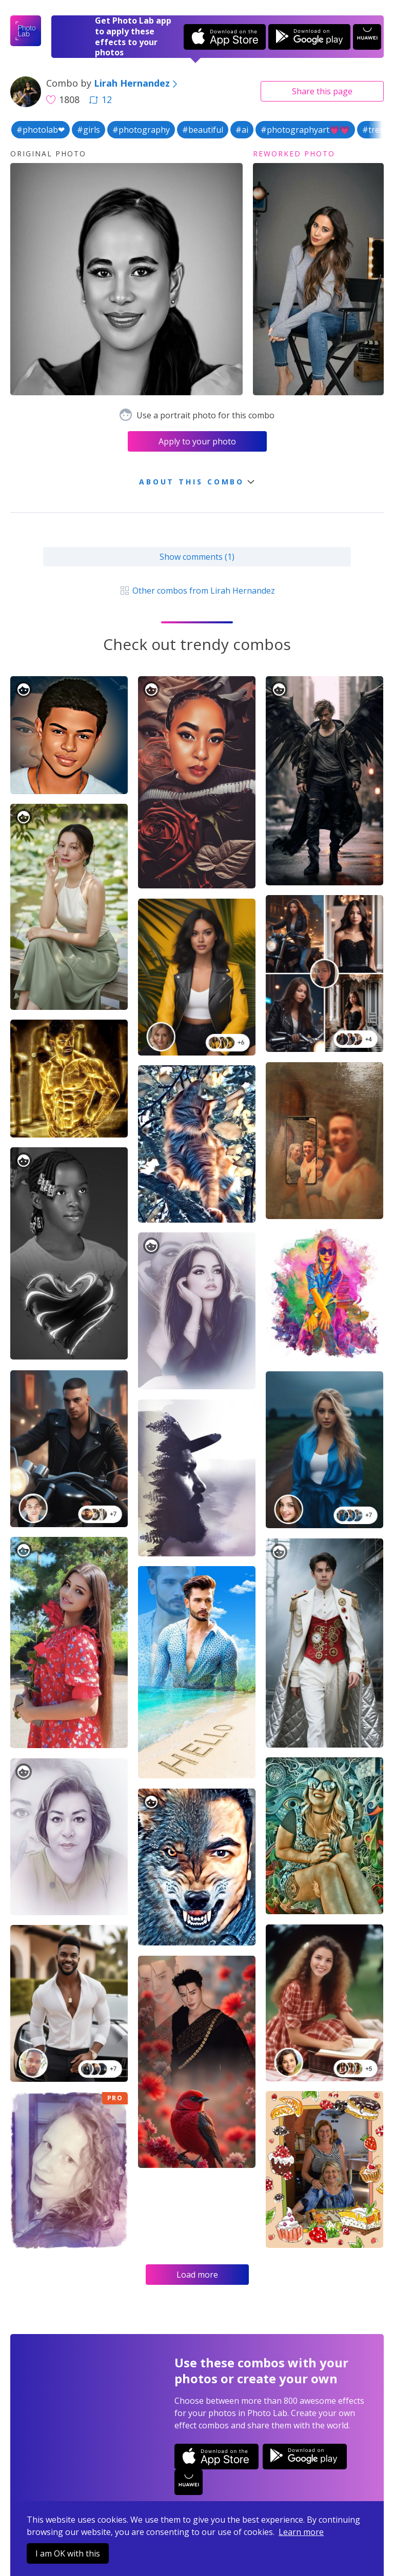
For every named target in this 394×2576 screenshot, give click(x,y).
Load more (197, 2274)
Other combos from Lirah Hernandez (197, 590)
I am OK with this (67, 2553)
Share (322, 91)
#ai (241, 129)
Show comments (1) (197, 556)
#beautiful (202, 129)
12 (100, 99)
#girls (88, 129)
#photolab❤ (40, 129)
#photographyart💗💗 (305, 129)
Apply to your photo (197, 441)
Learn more (301, 2532)
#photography (141, 129)
